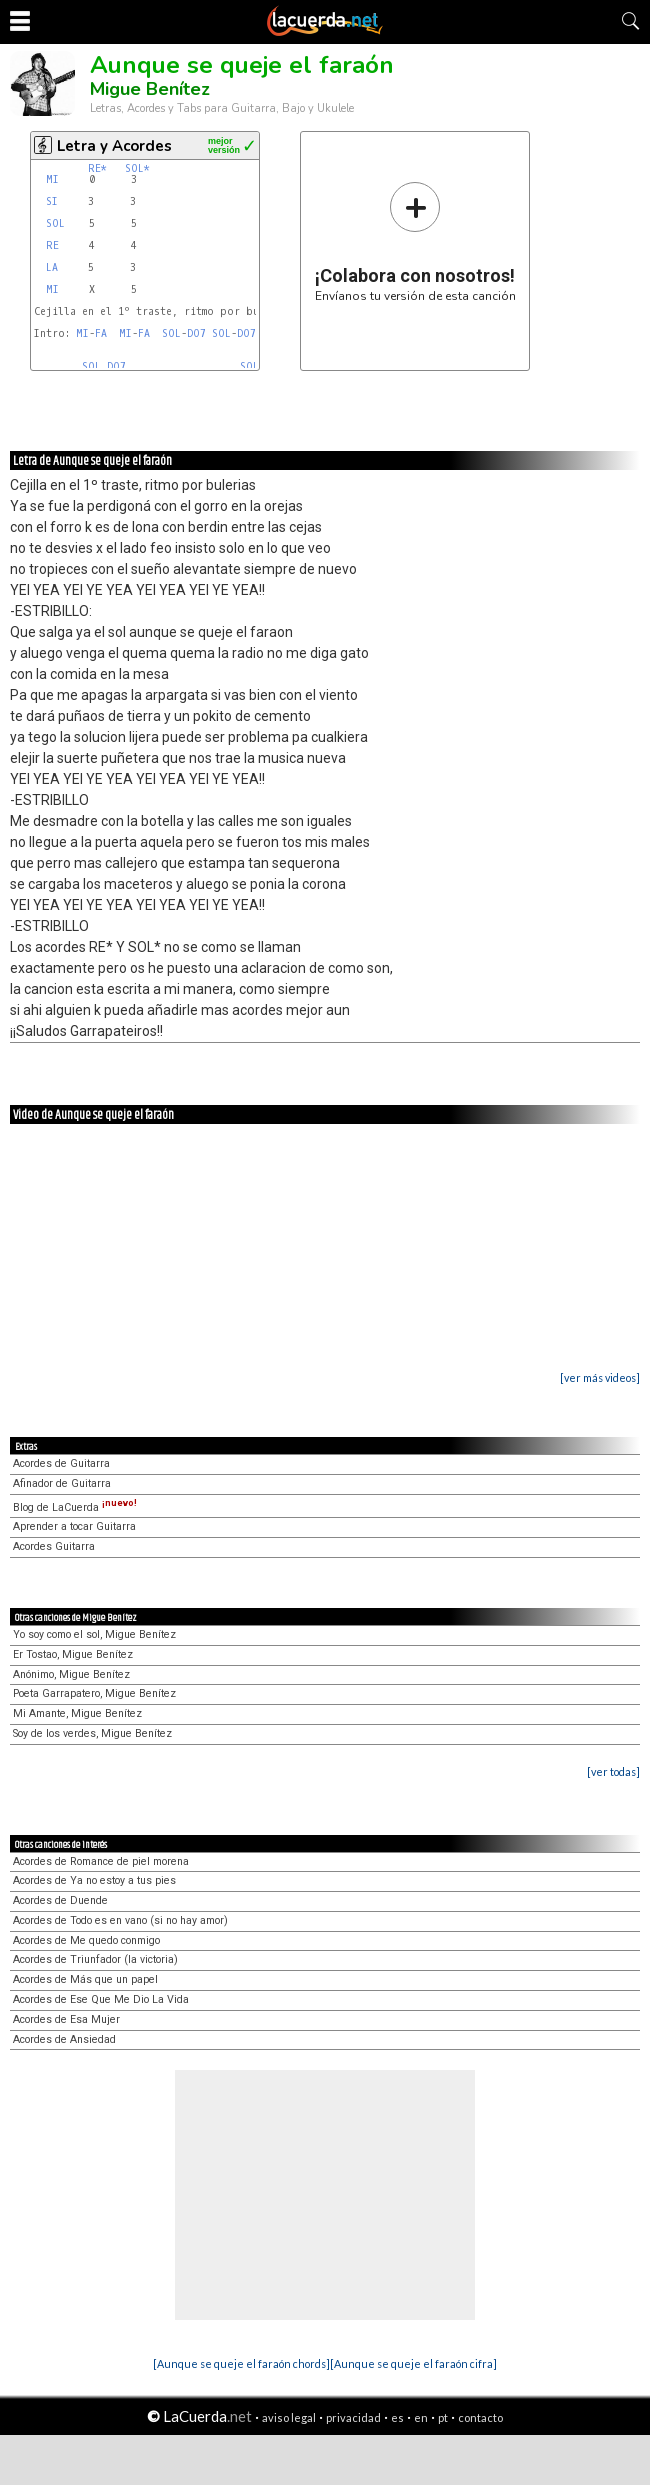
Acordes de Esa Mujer (66, 2019)
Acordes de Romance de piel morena (101, 1861)
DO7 (196, 333)
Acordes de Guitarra (61, 1463)
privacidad (353, 2417)
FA (101, 333)
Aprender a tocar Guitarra (74, 1526)
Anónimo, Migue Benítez (71, 1674)
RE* (97, 168)
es (397, 2417)
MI (52, 179)
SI (52, 201)
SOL (55, 223)
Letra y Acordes (114, 146)
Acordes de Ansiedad (64, 2039)
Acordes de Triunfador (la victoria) (95, 1959)
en (421, 2417)
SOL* (137, 168)
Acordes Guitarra (54, 1546)
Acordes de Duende (60, 1900)
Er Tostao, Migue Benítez (73, 1654)
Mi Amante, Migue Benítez (77, 1713)
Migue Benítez (150, 89)
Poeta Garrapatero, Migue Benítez (94, 1693)
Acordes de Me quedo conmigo (86, 1940)
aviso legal (289, 2417)
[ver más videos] (600, 1377)
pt (443, 2417)
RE (52, 245)
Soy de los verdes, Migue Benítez (92, 1733)
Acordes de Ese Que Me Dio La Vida (101, 1999)
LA (52, 267)
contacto (480, 2417)
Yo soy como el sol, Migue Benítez (94, 1634)
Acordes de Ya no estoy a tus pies (94, 1880)
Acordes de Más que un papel (85, 1979)
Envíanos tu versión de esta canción (415, 241)
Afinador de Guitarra (62, 1483)
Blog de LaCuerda (75, 1507)
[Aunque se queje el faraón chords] (241, 2363)
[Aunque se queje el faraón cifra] (413, 2363)
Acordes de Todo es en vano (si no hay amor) (120, 1920)
